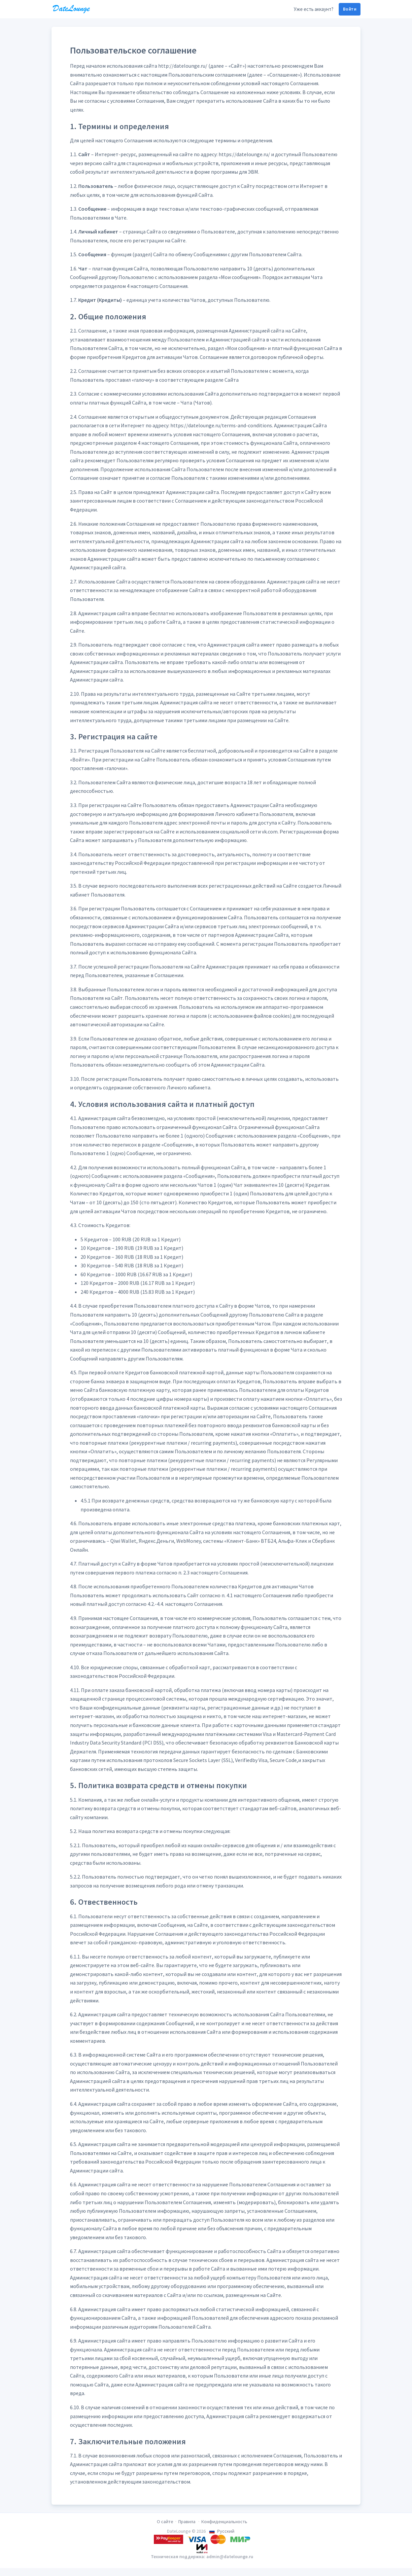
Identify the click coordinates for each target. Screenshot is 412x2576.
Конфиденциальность (224, 2521)
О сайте (165, 2521)
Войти (349, 9)
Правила (186, 2521)
